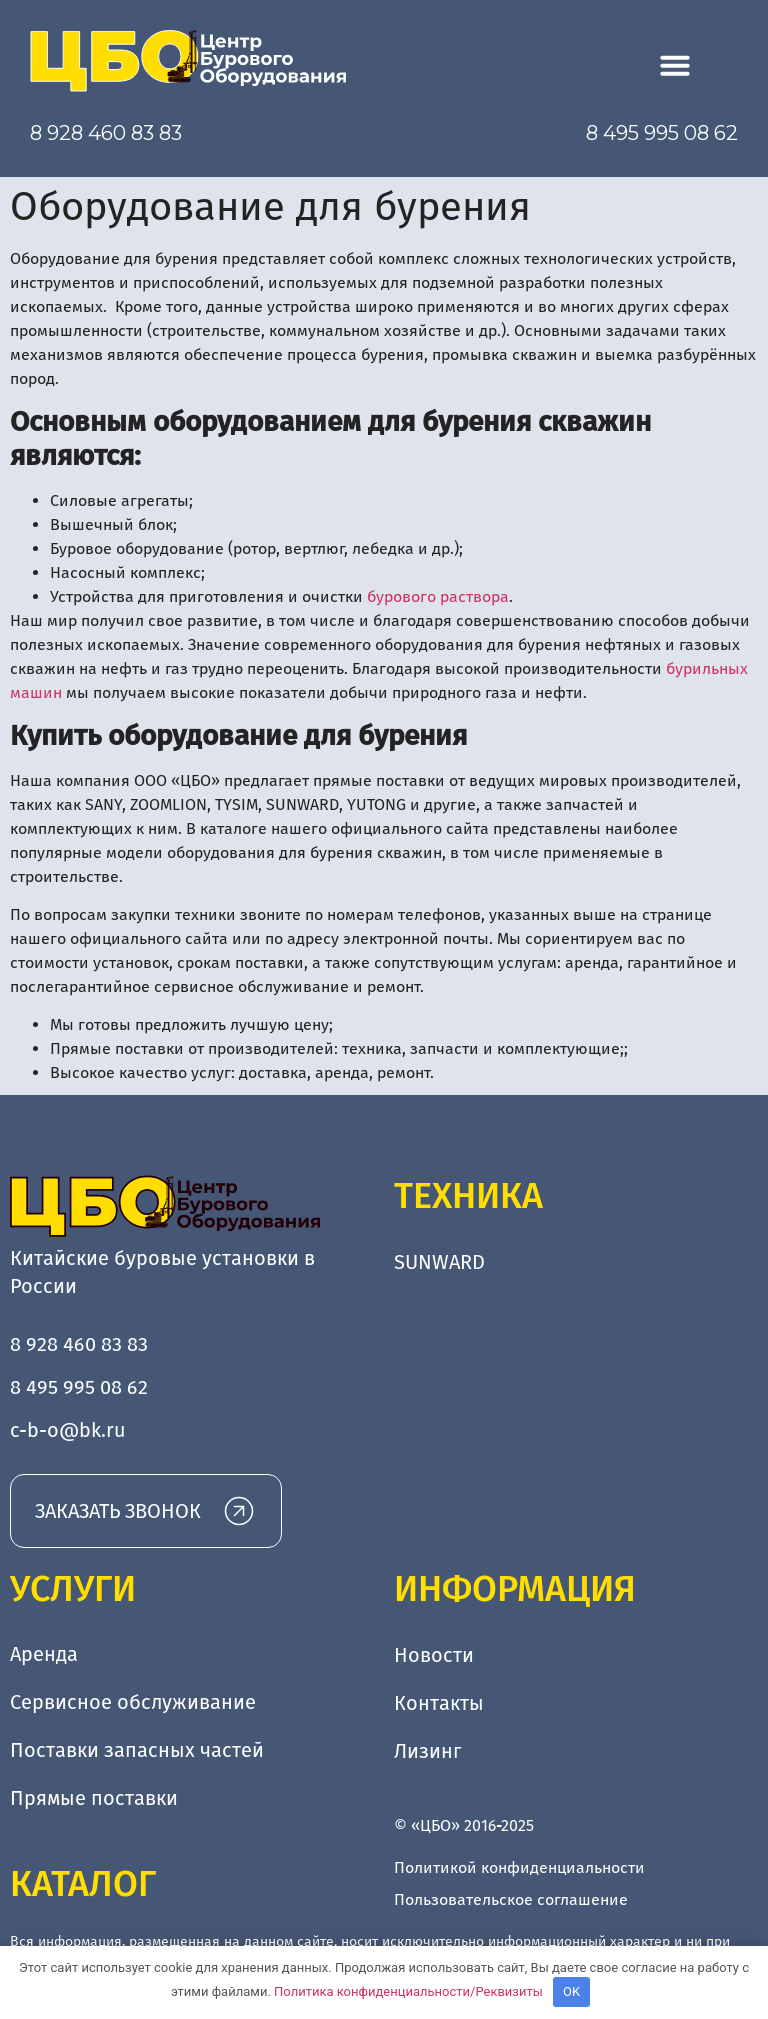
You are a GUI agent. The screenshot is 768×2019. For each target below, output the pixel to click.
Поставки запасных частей (137, 1751)
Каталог (83, 1884)
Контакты (439, 1703)
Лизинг (428, 1751)
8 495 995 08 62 (662, 133)
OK (571, 1991)
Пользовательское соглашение (511, 1899)
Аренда (44, 1655)
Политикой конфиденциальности (519, 1867)
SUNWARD (439, 1262)
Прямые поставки (94, 1799)
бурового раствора (438, 596)
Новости (434, 1655)
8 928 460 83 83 (106, 133)
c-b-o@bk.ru (68, 1430)
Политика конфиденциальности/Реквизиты (408, 1991)
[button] (675, 65)
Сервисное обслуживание (133, 1703)
